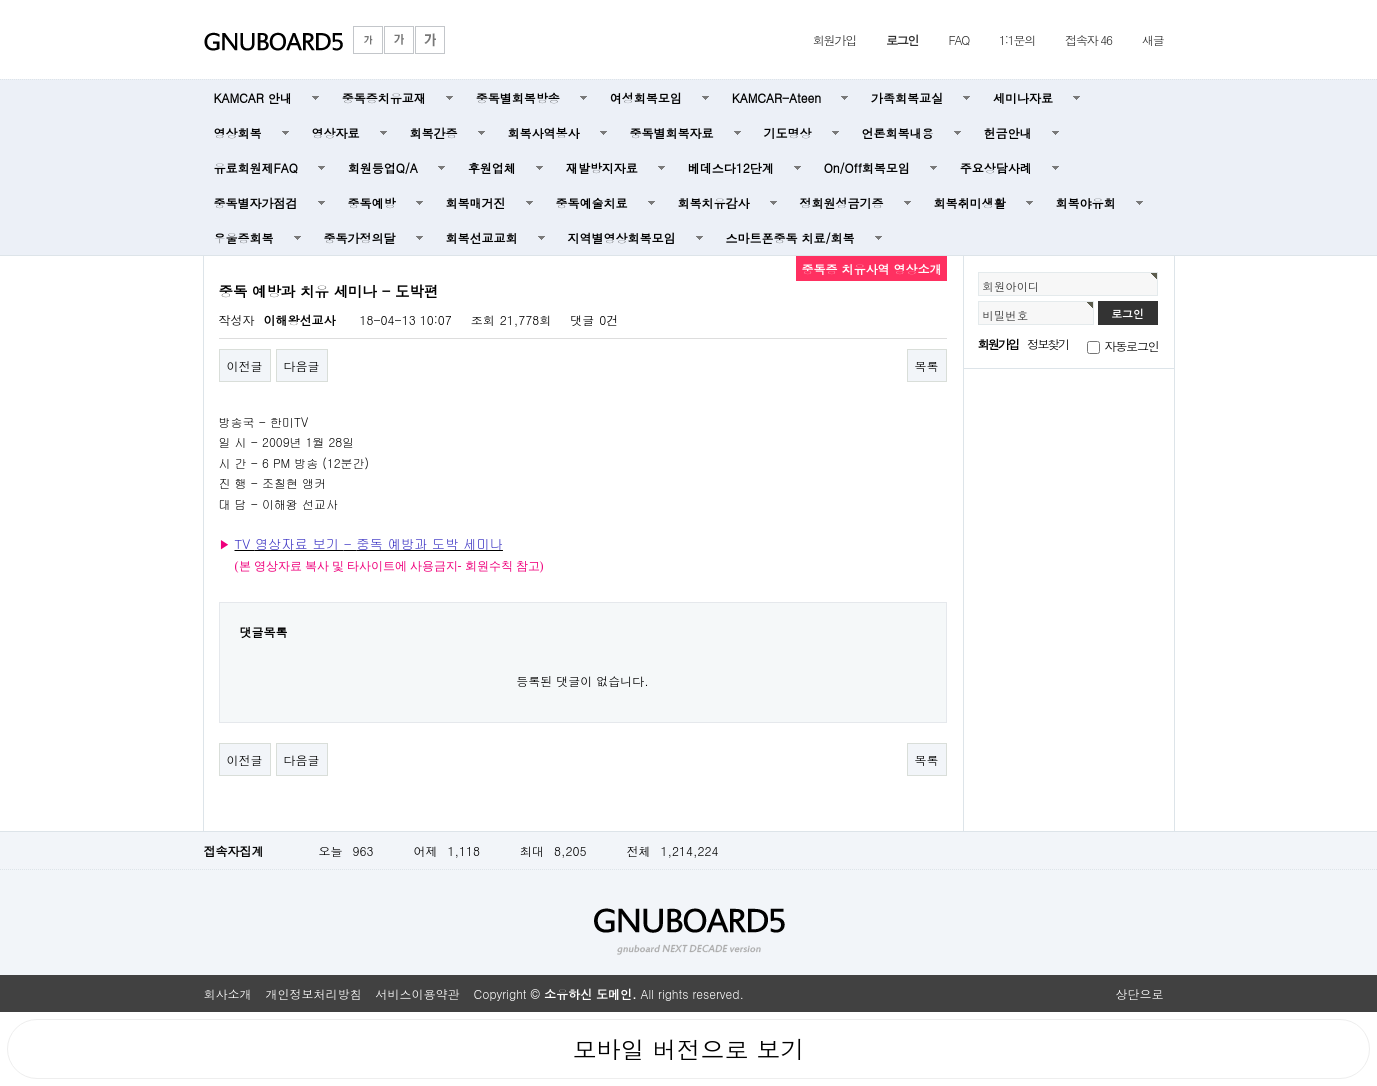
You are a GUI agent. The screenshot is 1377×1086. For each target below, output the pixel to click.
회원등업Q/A (383, 167)
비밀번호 (1006, 315)
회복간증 (434, 132)
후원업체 (492, 167)
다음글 (302, 365)
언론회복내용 (898, 132)
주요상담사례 (996, 167)
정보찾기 (1047, 343)
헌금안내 (1008, 132)
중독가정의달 (360, 237)
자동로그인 (1132, 345)
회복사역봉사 (544, 132)
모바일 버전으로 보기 (688, 1049)
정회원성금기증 (842, 202)
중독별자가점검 (256, 202)
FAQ (958, 39)
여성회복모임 (646, 97)
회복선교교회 (482, 237)
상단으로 (1140, 993)
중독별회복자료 (672, 132)
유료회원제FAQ (256, 167)
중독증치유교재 (384, 97)
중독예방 (372, 202)
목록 (927, 365)
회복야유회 (1086, 202)
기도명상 (788, 132)
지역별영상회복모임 (622, 237)
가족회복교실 (907, 97)
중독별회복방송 (518, 97)
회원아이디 (1011, 286)
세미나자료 (1023, 97)
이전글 (245, 365)
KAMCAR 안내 (253, 97)
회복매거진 (476, 202)
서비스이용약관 (418, 993)
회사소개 (228, 993)
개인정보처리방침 (314, 993)
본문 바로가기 (0, 0)
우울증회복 (244, 237)
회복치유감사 (714, 202)
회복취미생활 (970, 202)
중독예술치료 (592, 202)
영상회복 (238, 132)
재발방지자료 (602, 167)
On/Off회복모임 (867, 167)
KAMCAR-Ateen (776, 97)
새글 (1153, 39)
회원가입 (834, 39)
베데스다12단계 (731, 167)
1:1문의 (1017, 39)
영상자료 (336, 132)
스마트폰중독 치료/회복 (790, 237)
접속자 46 (1088, 39)
